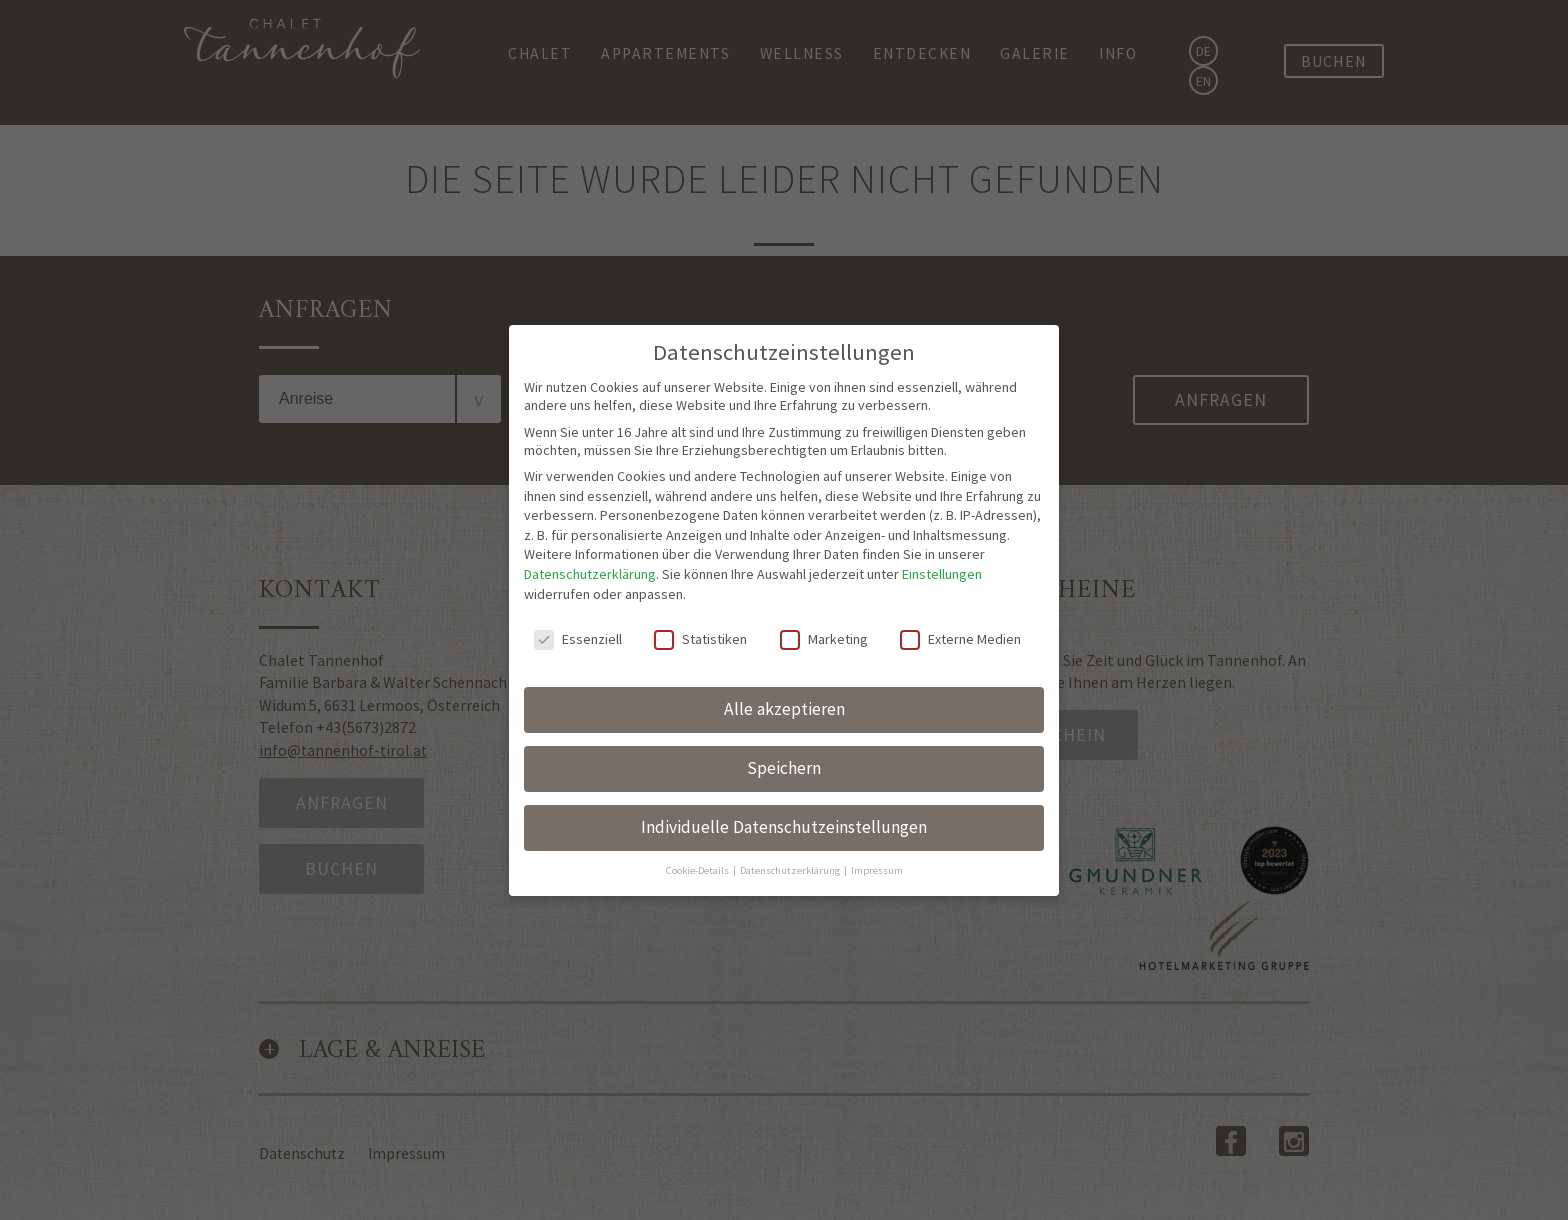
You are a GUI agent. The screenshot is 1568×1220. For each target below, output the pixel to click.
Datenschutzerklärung (590, 495)
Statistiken (700, 560)
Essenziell (578, 560)
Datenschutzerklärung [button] (791, 790)
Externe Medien (960, 560)
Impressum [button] (877, 790)
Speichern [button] (784, 689)
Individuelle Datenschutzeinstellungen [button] (784, 748)
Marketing (824, 560)
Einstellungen (942, 495)
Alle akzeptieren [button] (784, 630)
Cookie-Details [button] (698, 790)
